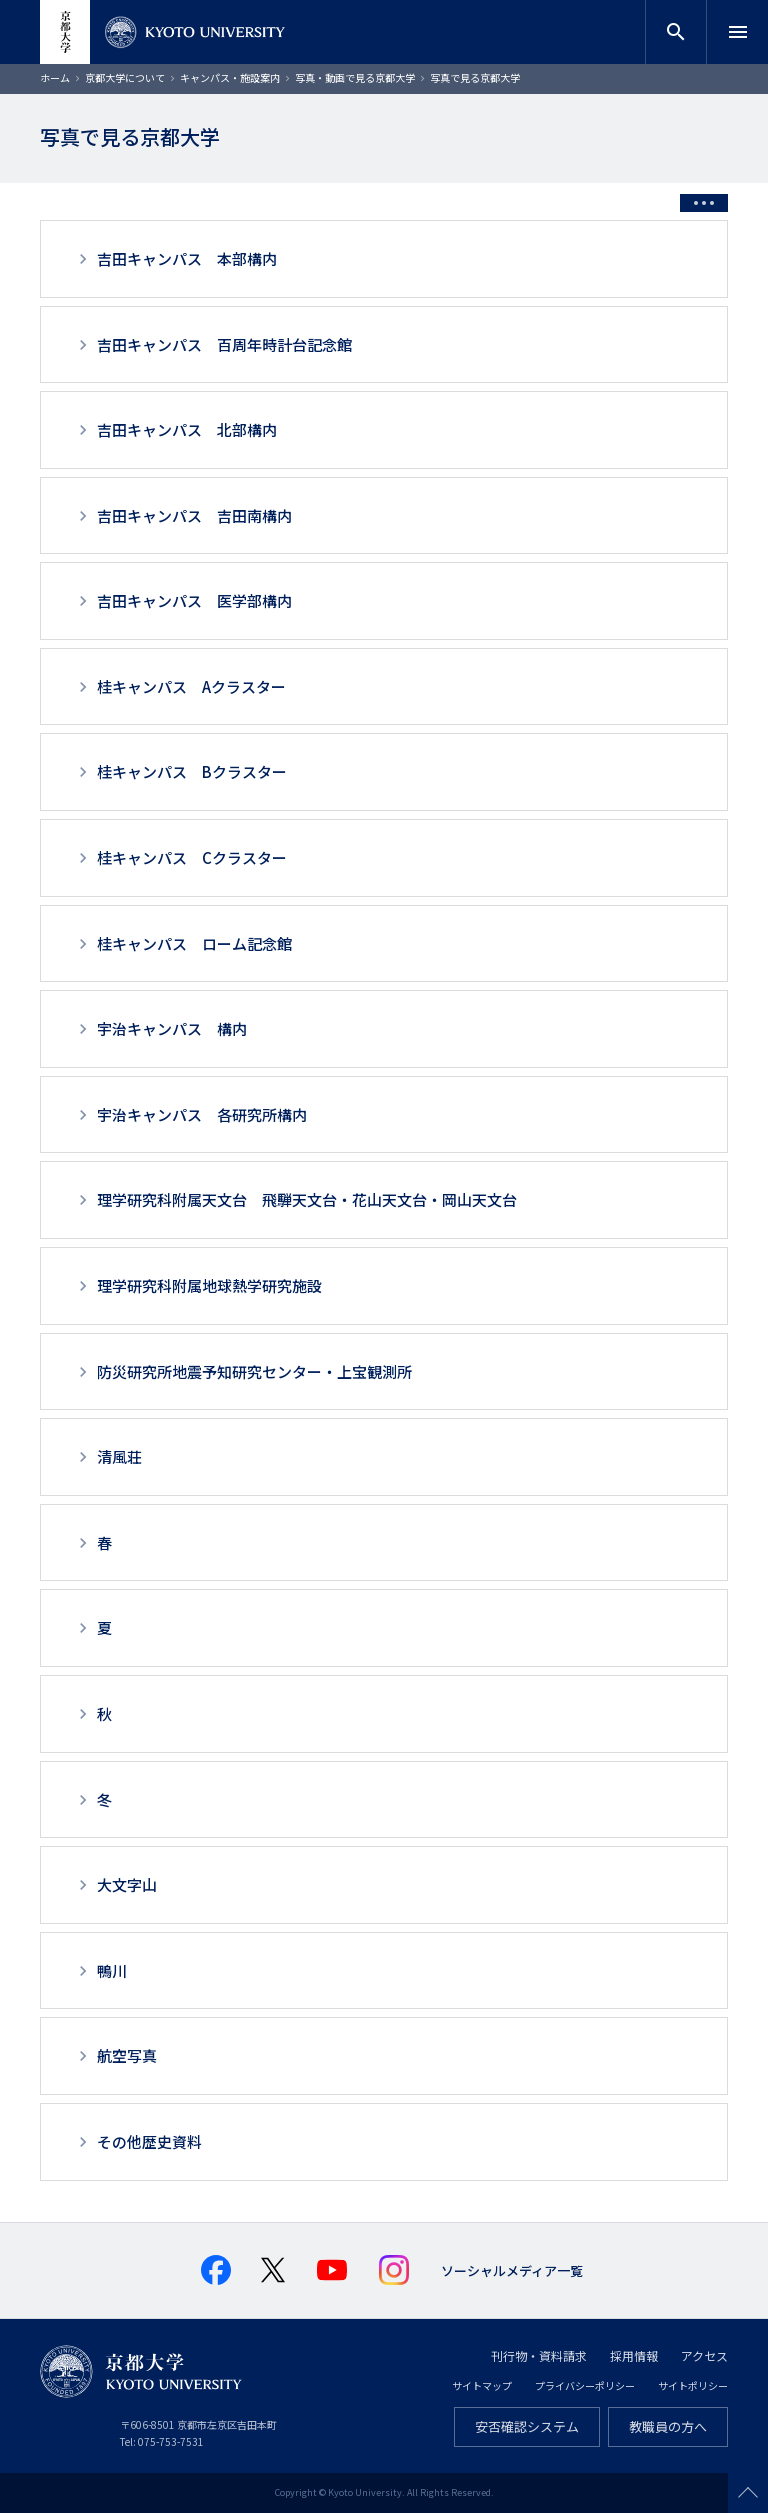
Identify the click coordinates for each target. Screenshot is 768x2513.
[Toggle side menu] (704, 203)
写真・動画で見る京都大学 (355, 77)
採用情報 (634, 2355)
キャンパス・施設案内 (230, 77)
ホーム (55, 77)
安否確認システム (527, 2426)
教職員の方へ (668, 2426)
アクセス (704, 2355)
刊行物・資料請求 (539, 2355)
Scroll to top (748, 2493)
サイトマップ (482, 2385)
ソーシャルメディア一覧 (512, 2270)
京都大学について (125, 77)
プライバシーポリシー (585, 2385)
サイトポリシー (693, 2385)
